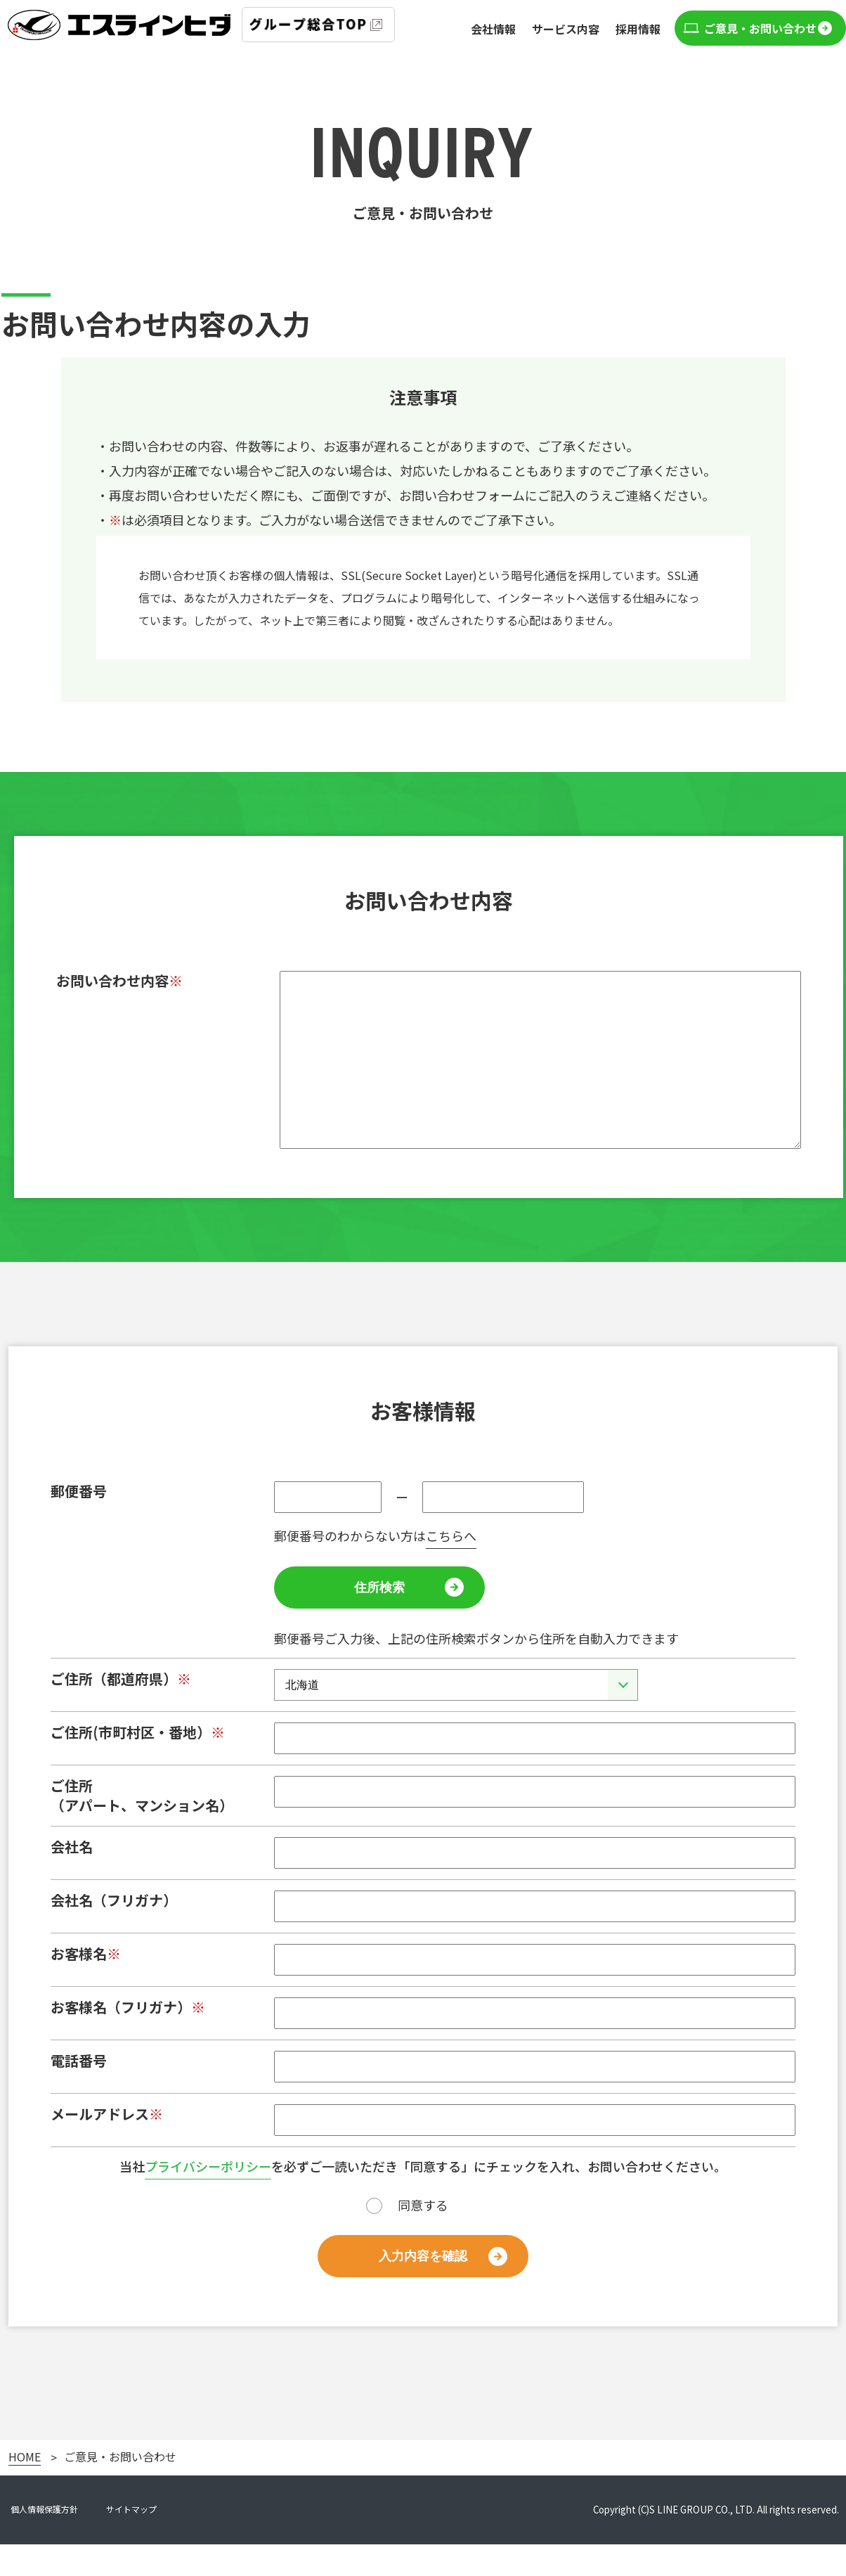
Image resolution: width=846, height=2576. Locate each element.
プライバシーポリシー (208, 2198)
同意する (423, 2236)
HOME (24, 2488)
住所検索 (379, 1619)
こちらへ (451, 1567)
